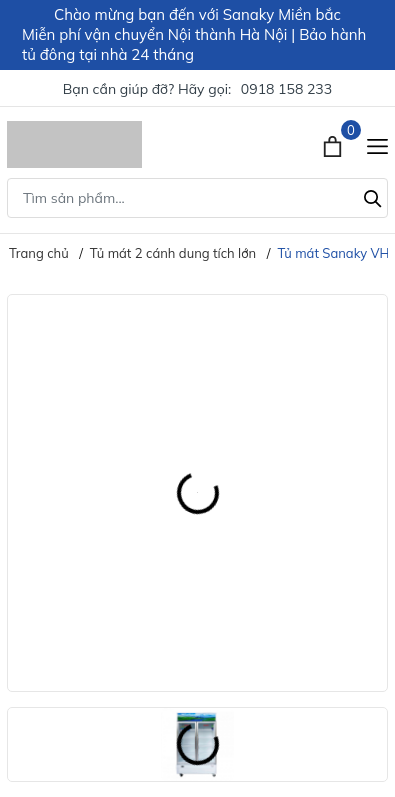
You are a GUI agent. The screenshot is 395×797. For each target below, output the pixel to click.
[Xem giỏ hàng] (334, 144)
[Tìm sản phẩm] (197, 198)
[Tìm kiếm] (373, 196)
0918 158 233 (286, 89)
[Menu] (377, 144)
